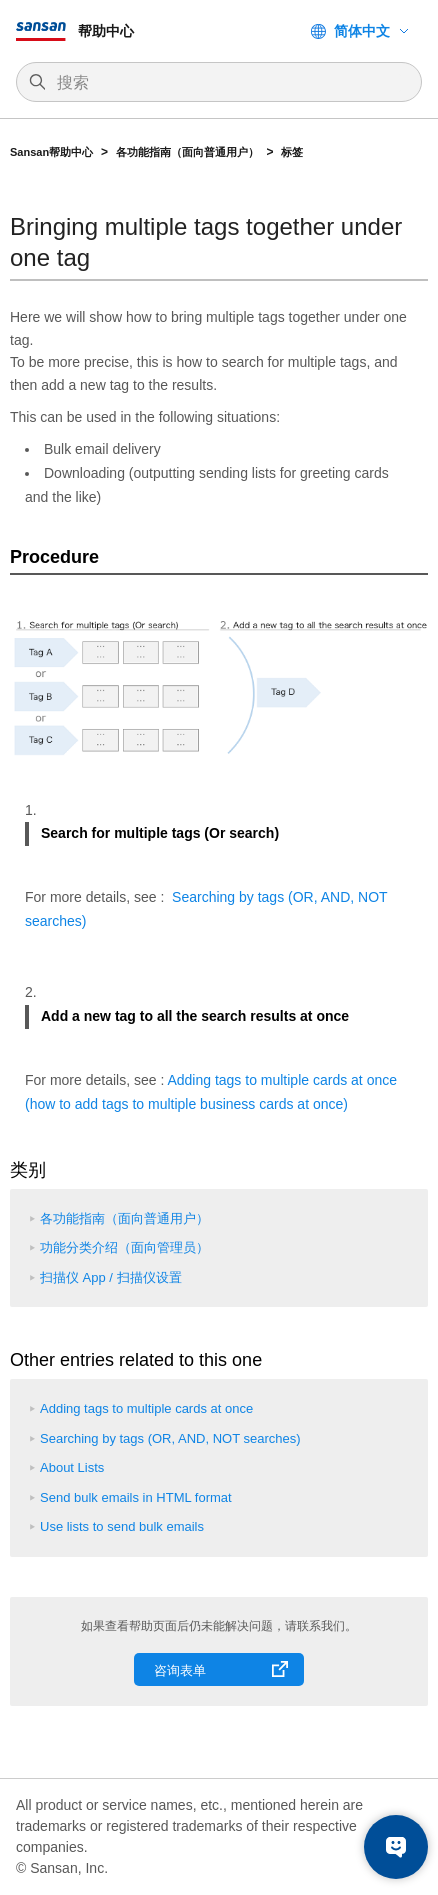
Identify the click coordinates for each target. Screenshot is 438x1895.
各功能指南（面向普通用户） (187, 152)
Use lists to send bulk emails (122, 1526)
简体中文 (362, 31)
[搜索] (229, 83)
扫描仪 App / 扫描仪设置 (111, 1277)
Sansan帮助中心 (51, 152)
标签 (292, 152)
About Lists (72, 1467)
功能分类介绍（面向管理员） (124, 1247)
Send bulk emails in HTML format (136, 1497)
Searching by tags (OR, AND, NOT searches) (170, 1438)
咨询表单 (180, 1670)
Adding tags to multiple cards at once (146, 1408)
